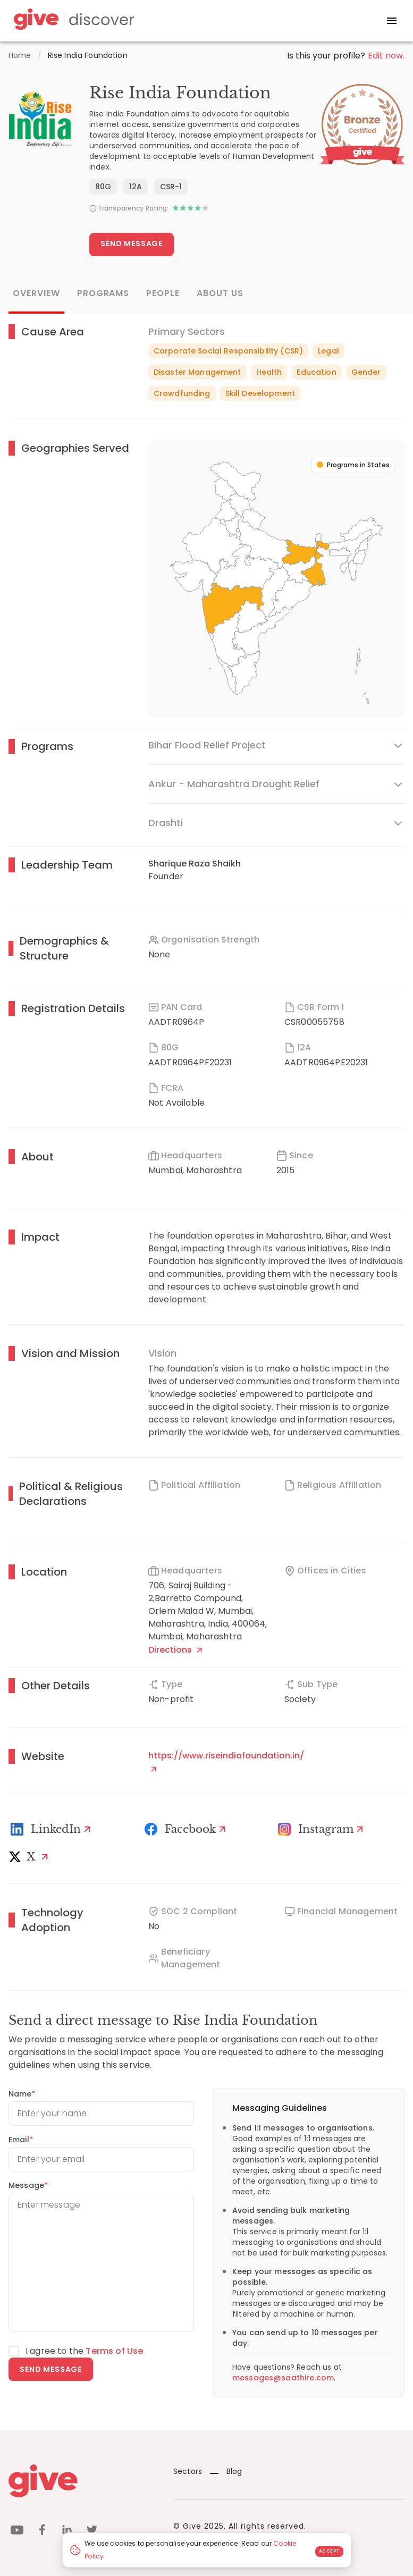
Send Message (131, 243)
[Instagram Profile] (322, 1829)
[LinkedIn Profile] (52, 1829)
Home (20, 55)
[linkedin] (66, 2531)
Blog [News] (226, 2471)
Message (28, 2185)
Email (21, 2139)
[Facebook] (186, 1829)
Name (22, 2094)
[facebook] (41, 2531)
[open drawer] (391, 20)
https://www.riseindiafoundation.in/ (226, 1760)
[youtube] (17, 2531)
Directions (175, 1650)
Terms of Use (114, 2351)
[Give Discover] (72, 21)
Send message (51, 2369)
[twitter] (91, 2531)
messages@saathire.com (283, 2377)
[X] (31, 1856)
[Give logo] (83, 2480)
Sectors (187, 2471)
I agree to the (84, 2351)
